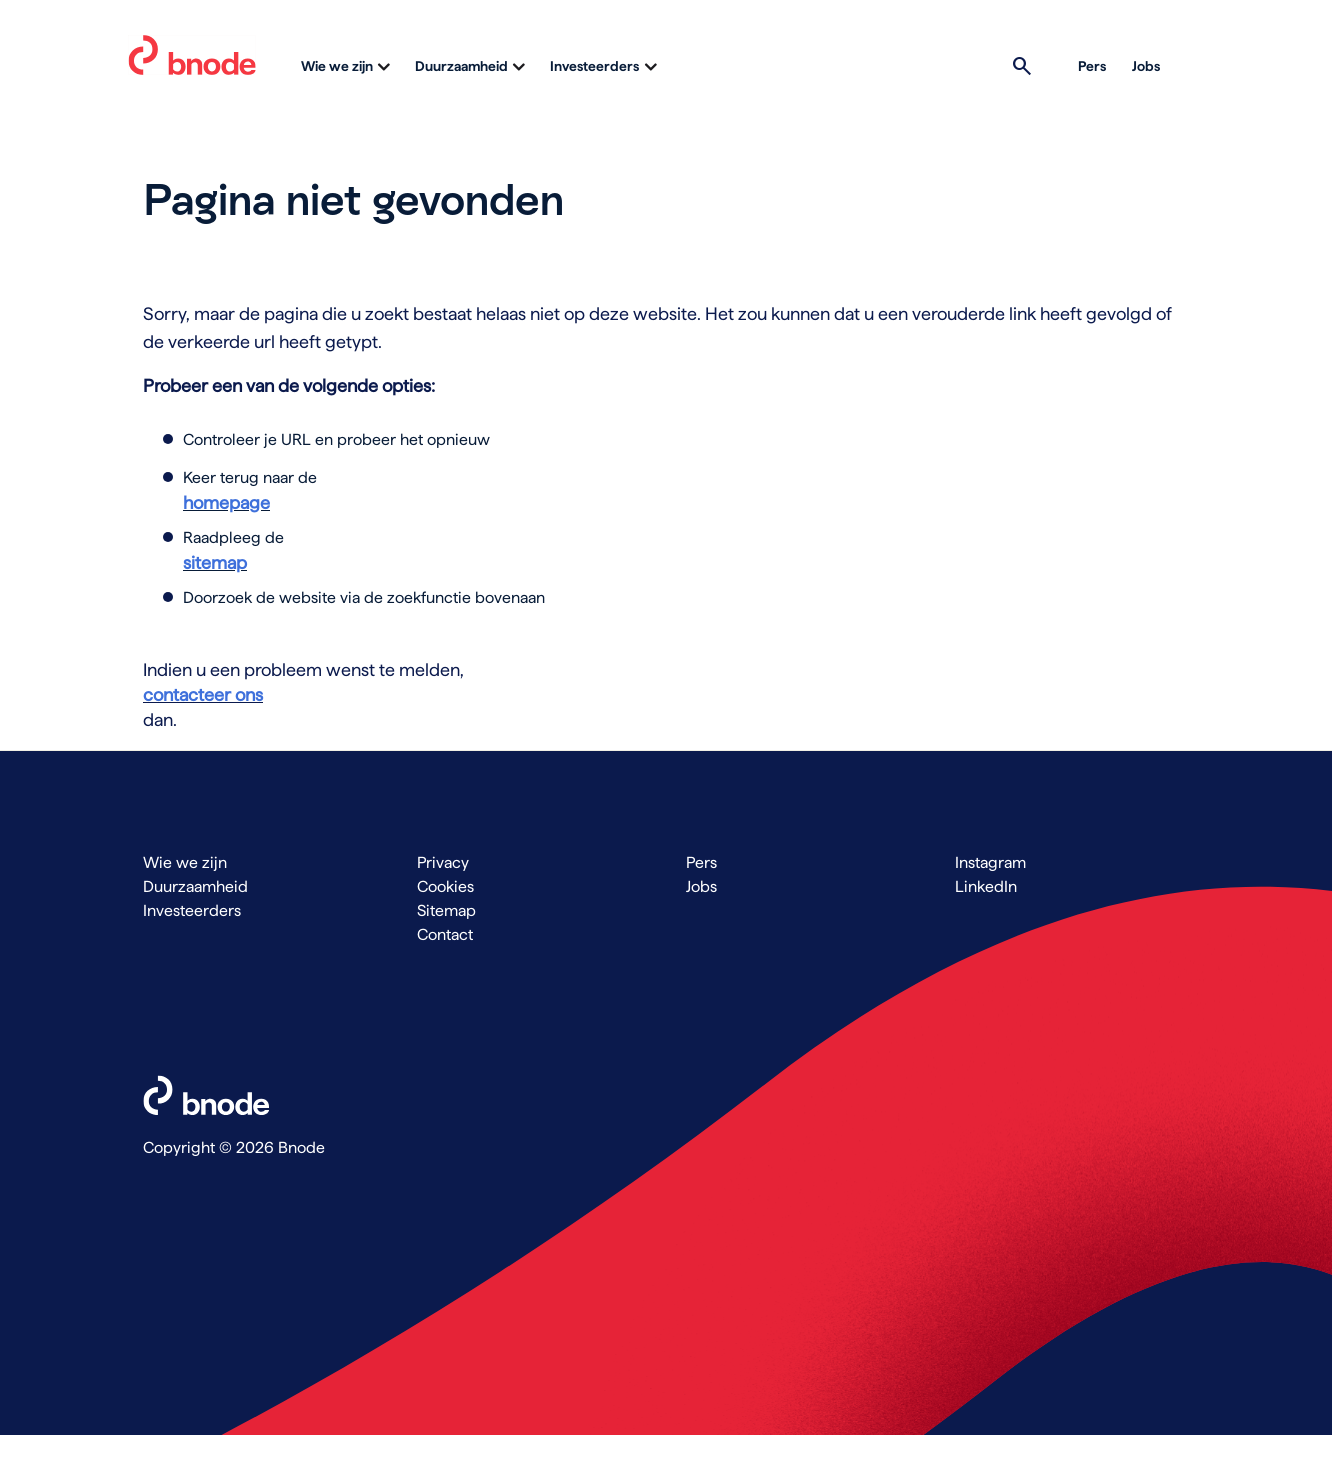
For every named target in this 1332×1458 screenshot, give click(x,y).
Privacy (443, 862)
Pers (1092, 66)
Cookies (445, 886)
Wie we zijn (337, 66)
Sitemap (446, 910)
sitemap (215, 562)
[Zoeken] (1019, 66)
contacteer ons (203, 694)
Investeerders (594, 66)
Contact (445, 934)
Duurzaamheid (461, 66)
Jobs (1146, 66)
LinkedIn (986, 886)
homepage (226, 502)
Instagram (990, 862)
